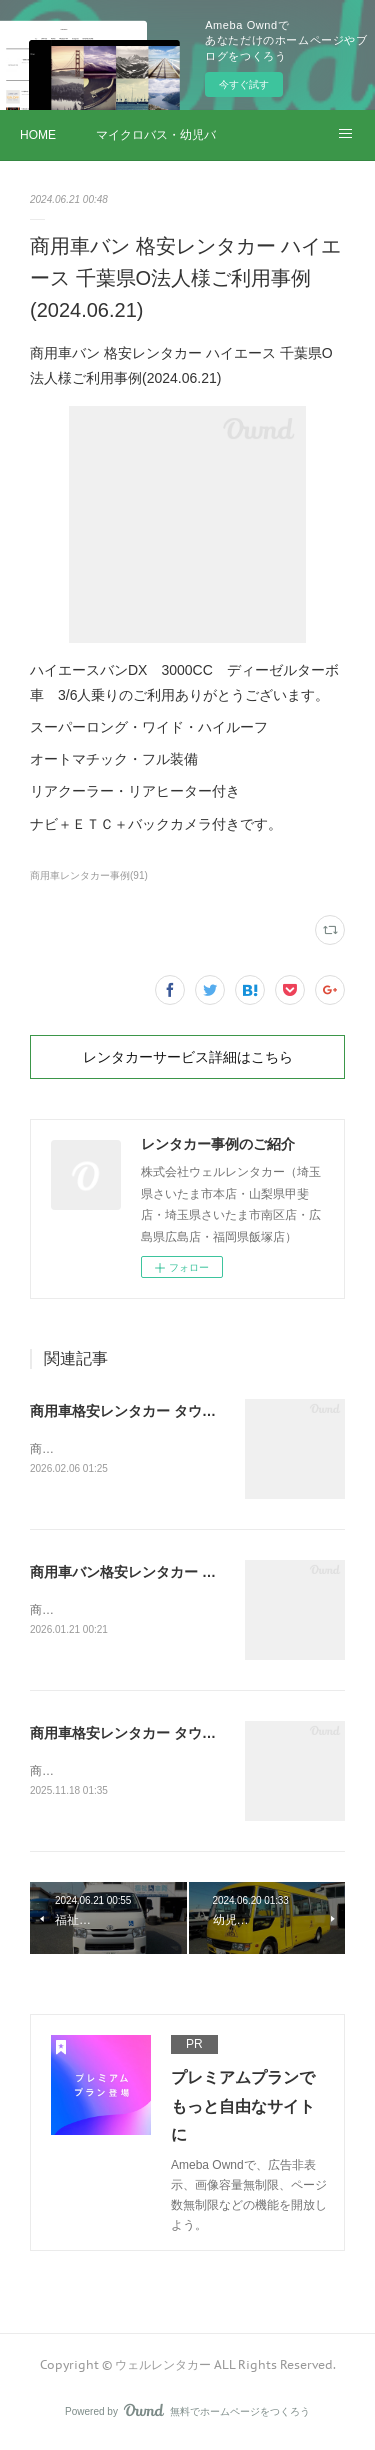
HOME (38, 135)
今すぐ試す (244, 84)
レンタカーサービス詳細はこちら (188, 1057)
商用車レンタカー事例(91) (89, 875)
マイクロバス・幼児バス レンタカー (156, 135)
